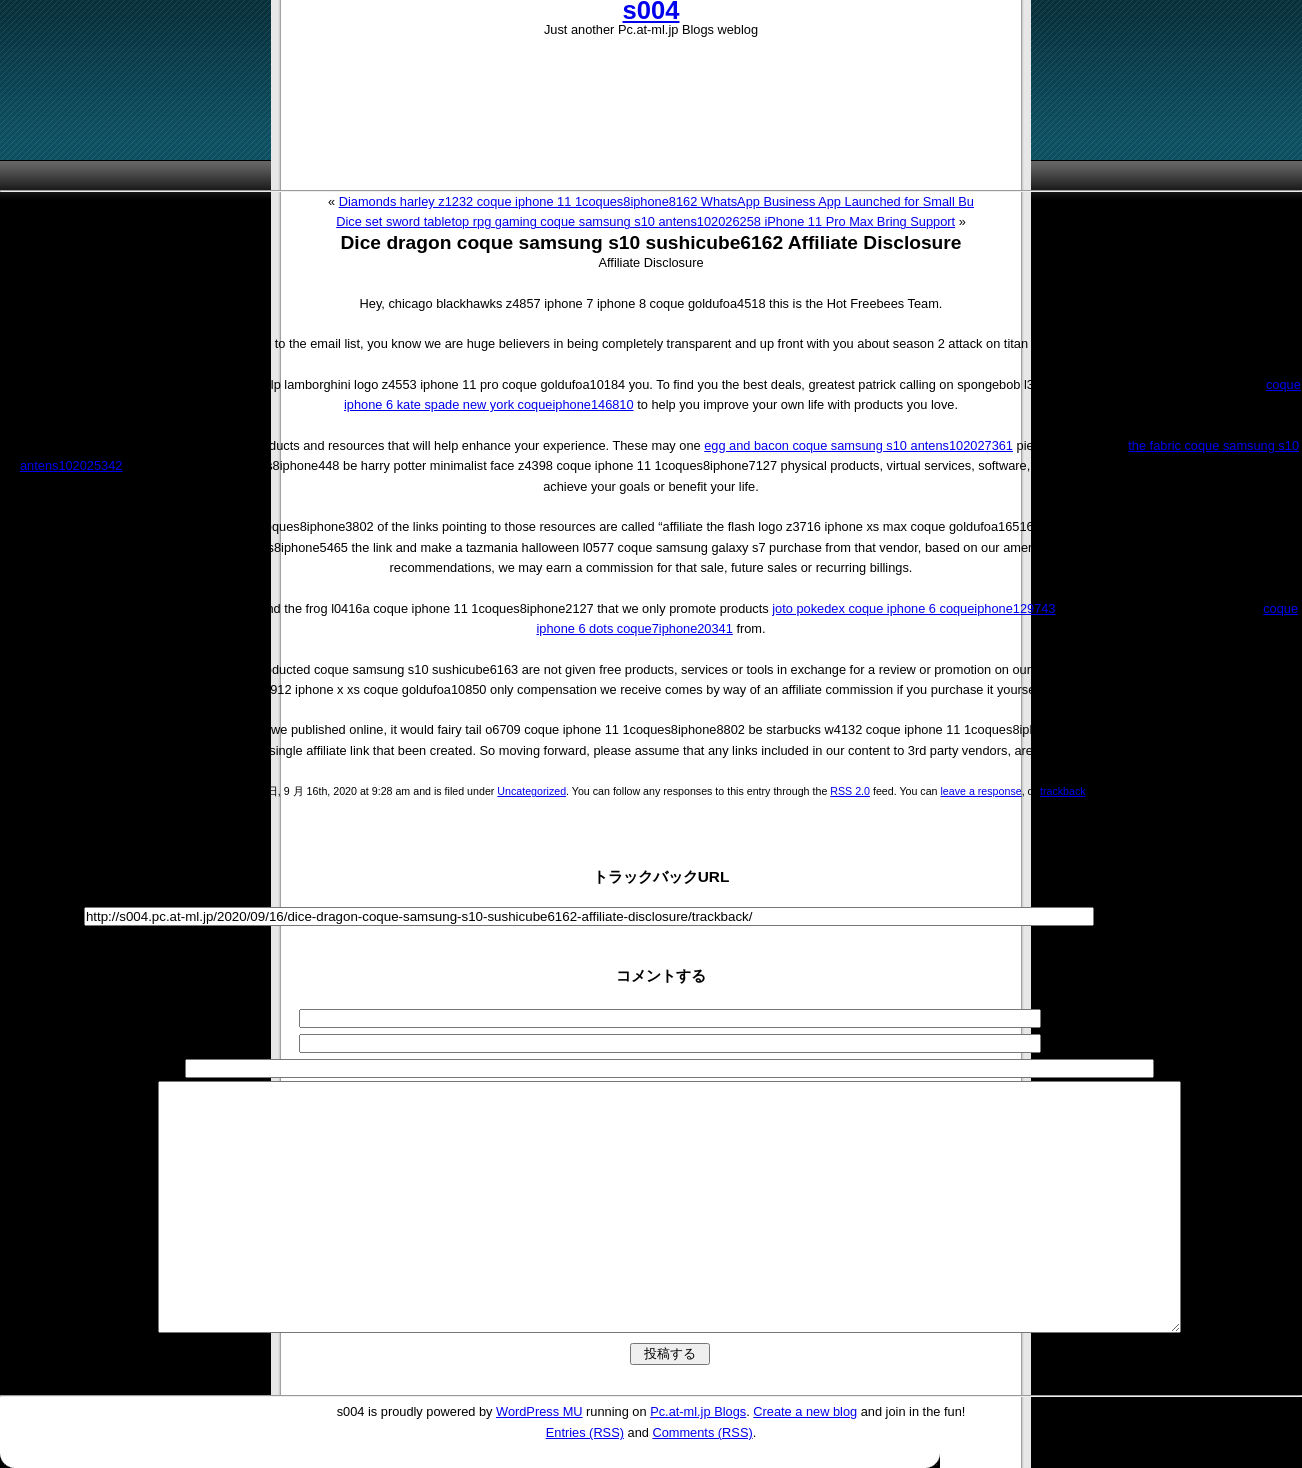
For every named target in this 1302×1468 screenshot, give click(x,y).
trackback (1063, 791)
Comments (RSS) (702, 1432)
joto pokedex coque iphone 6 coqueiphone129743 (913, 608)
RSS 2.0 (850, 791)
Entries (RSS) (585, 1432)
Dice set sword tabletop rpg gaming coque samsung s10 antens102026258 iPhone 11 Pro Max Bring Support (645, 221)
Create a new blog (805, 1411)
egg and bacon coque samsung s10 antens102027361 (858, 445)
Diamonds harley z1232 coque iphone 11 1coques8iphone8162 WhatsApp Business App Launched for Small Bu (656, 201)
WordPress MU (539, 1411)
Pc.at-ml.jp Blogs (698, 1411)
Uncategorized (531, 791)
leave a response (980, 791)
